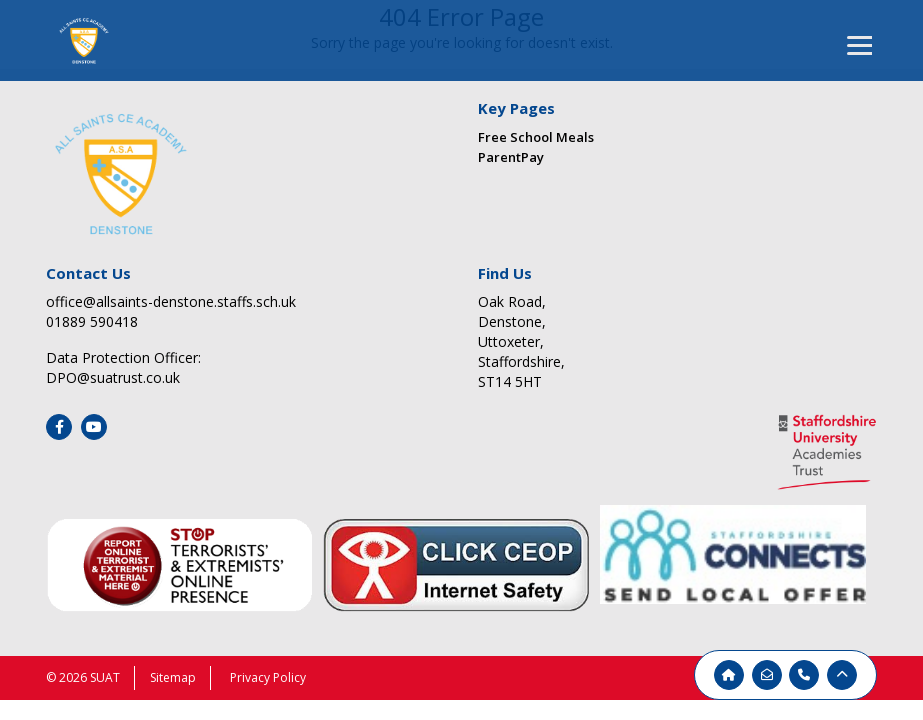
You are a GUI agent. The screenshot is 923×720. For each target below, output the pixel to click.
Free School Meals (536, 137)
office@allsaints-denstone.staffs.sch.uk (171, 301)
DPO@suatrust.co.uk (113, 377)
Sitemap (173, 677)
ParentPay (511, 157)
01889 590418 (92, 321)
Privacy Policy (268, 677)
